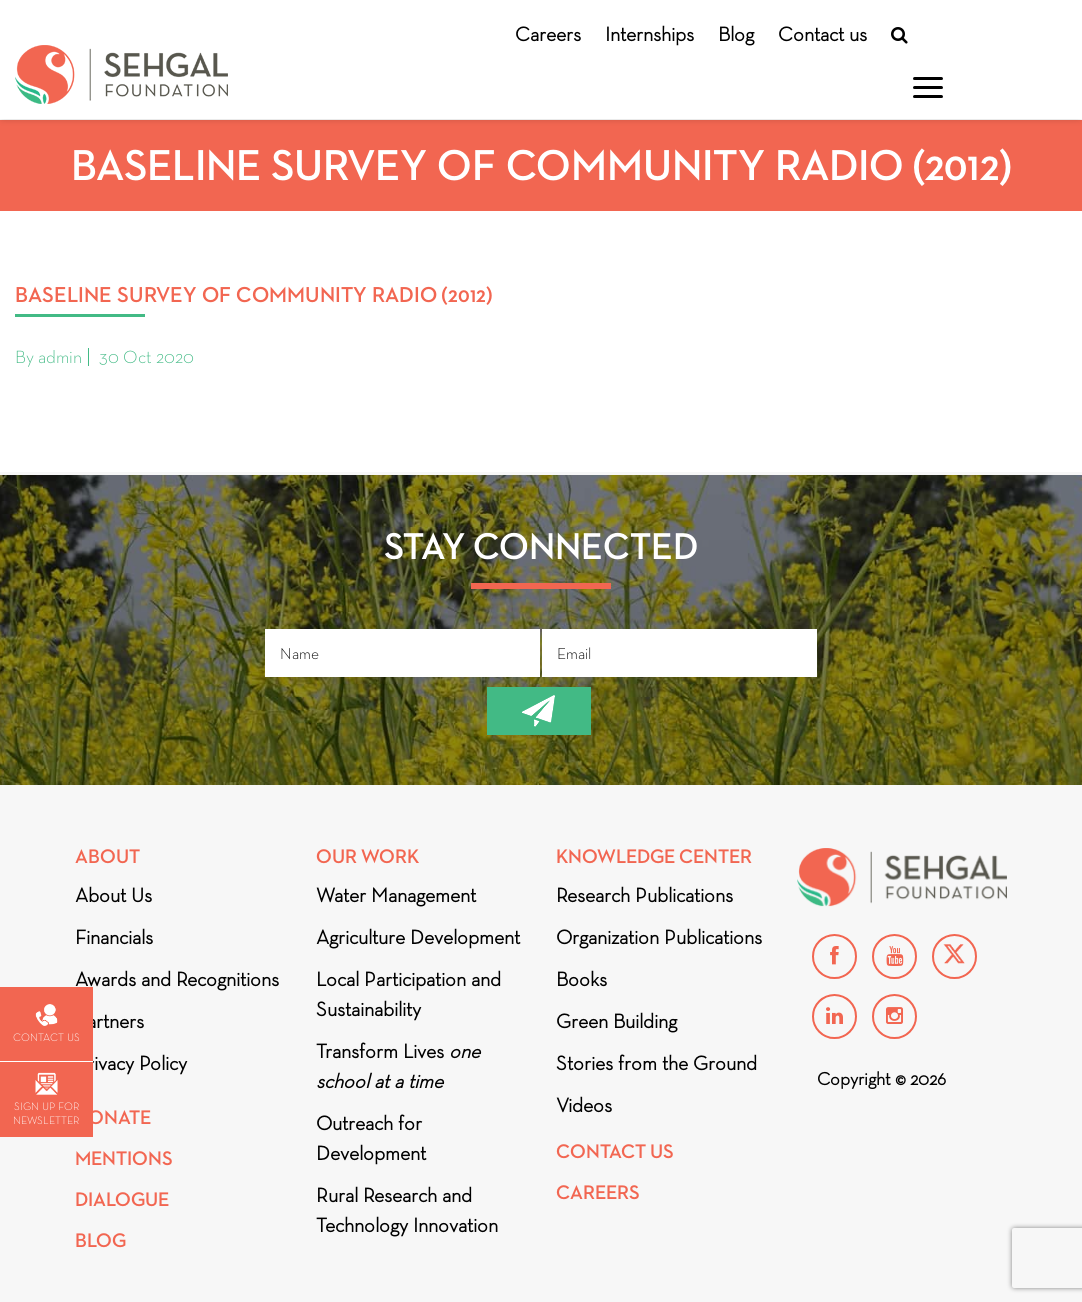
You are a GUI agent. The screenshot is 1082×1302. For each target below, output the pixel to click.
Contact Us (615, 1151)
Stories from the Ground (656, 1063)
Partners (109, 1021)
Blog (736, 34)
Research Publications (644, 895)
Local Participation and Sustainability (408, 994)
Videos (584, 1105)
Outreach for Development (371, 1138)
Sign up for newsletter (46, 1099)
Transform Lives (398, 1066)
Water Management (396, 895)
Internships (649, 34)
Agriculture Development (418, 937)
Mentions (124, 1158)
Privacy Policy (131, 1063)
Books (581, 979)
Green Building (616, 1021)
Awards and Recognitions (177, 979)
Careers (548, 34)
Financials (114, 937)
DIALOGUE (122, 1199)
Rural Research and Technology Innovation (407, 1210)
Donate (113, 1117)
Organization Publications (659, 937)
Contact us (822, 34)
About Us (113, 895)
